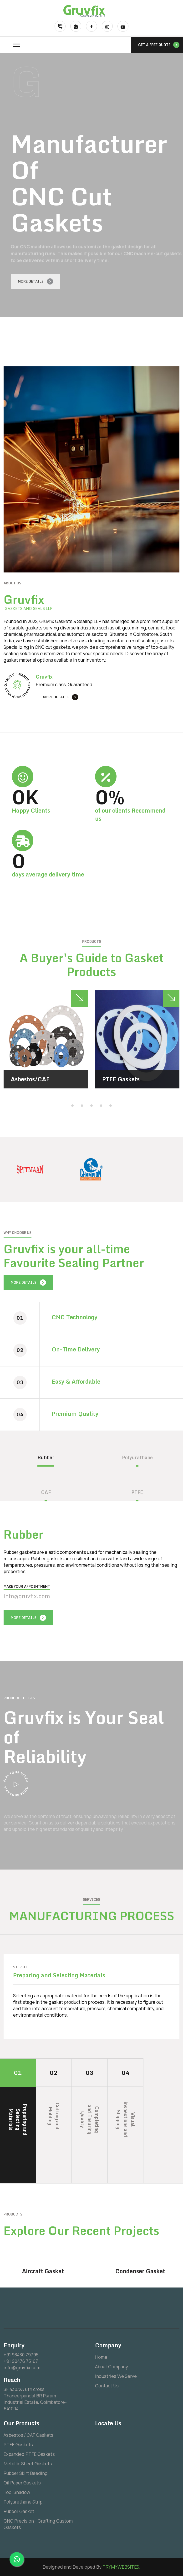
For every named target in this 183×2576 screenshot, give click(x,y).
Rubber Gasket (19, 2511)
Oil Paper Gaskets (22, 2483)
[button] (72, 1105)
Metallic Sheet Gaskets (28, 2464)
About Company (111, 2367)
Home (101, 2357)
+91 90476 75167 (21, 2361)
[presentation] (60, 1628)
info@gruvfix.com (27, 1596)
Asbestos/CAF (30, 1079)
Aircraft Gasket (43, 2271)
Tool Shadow (17, 2492)
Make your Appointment (27, 1586)
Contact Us (107, 2386)
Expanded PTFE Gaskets (29, 2454)
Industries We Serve (116, 2376)
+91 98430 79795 (21, 2355)
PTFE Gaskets (121, 1079)
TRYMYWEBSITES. (121, 2567)
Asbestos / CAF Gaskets (28, 2435)
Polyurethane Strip (23, 2502)
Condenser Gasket (140, 2271)
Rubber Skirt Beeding (26, 2473)
